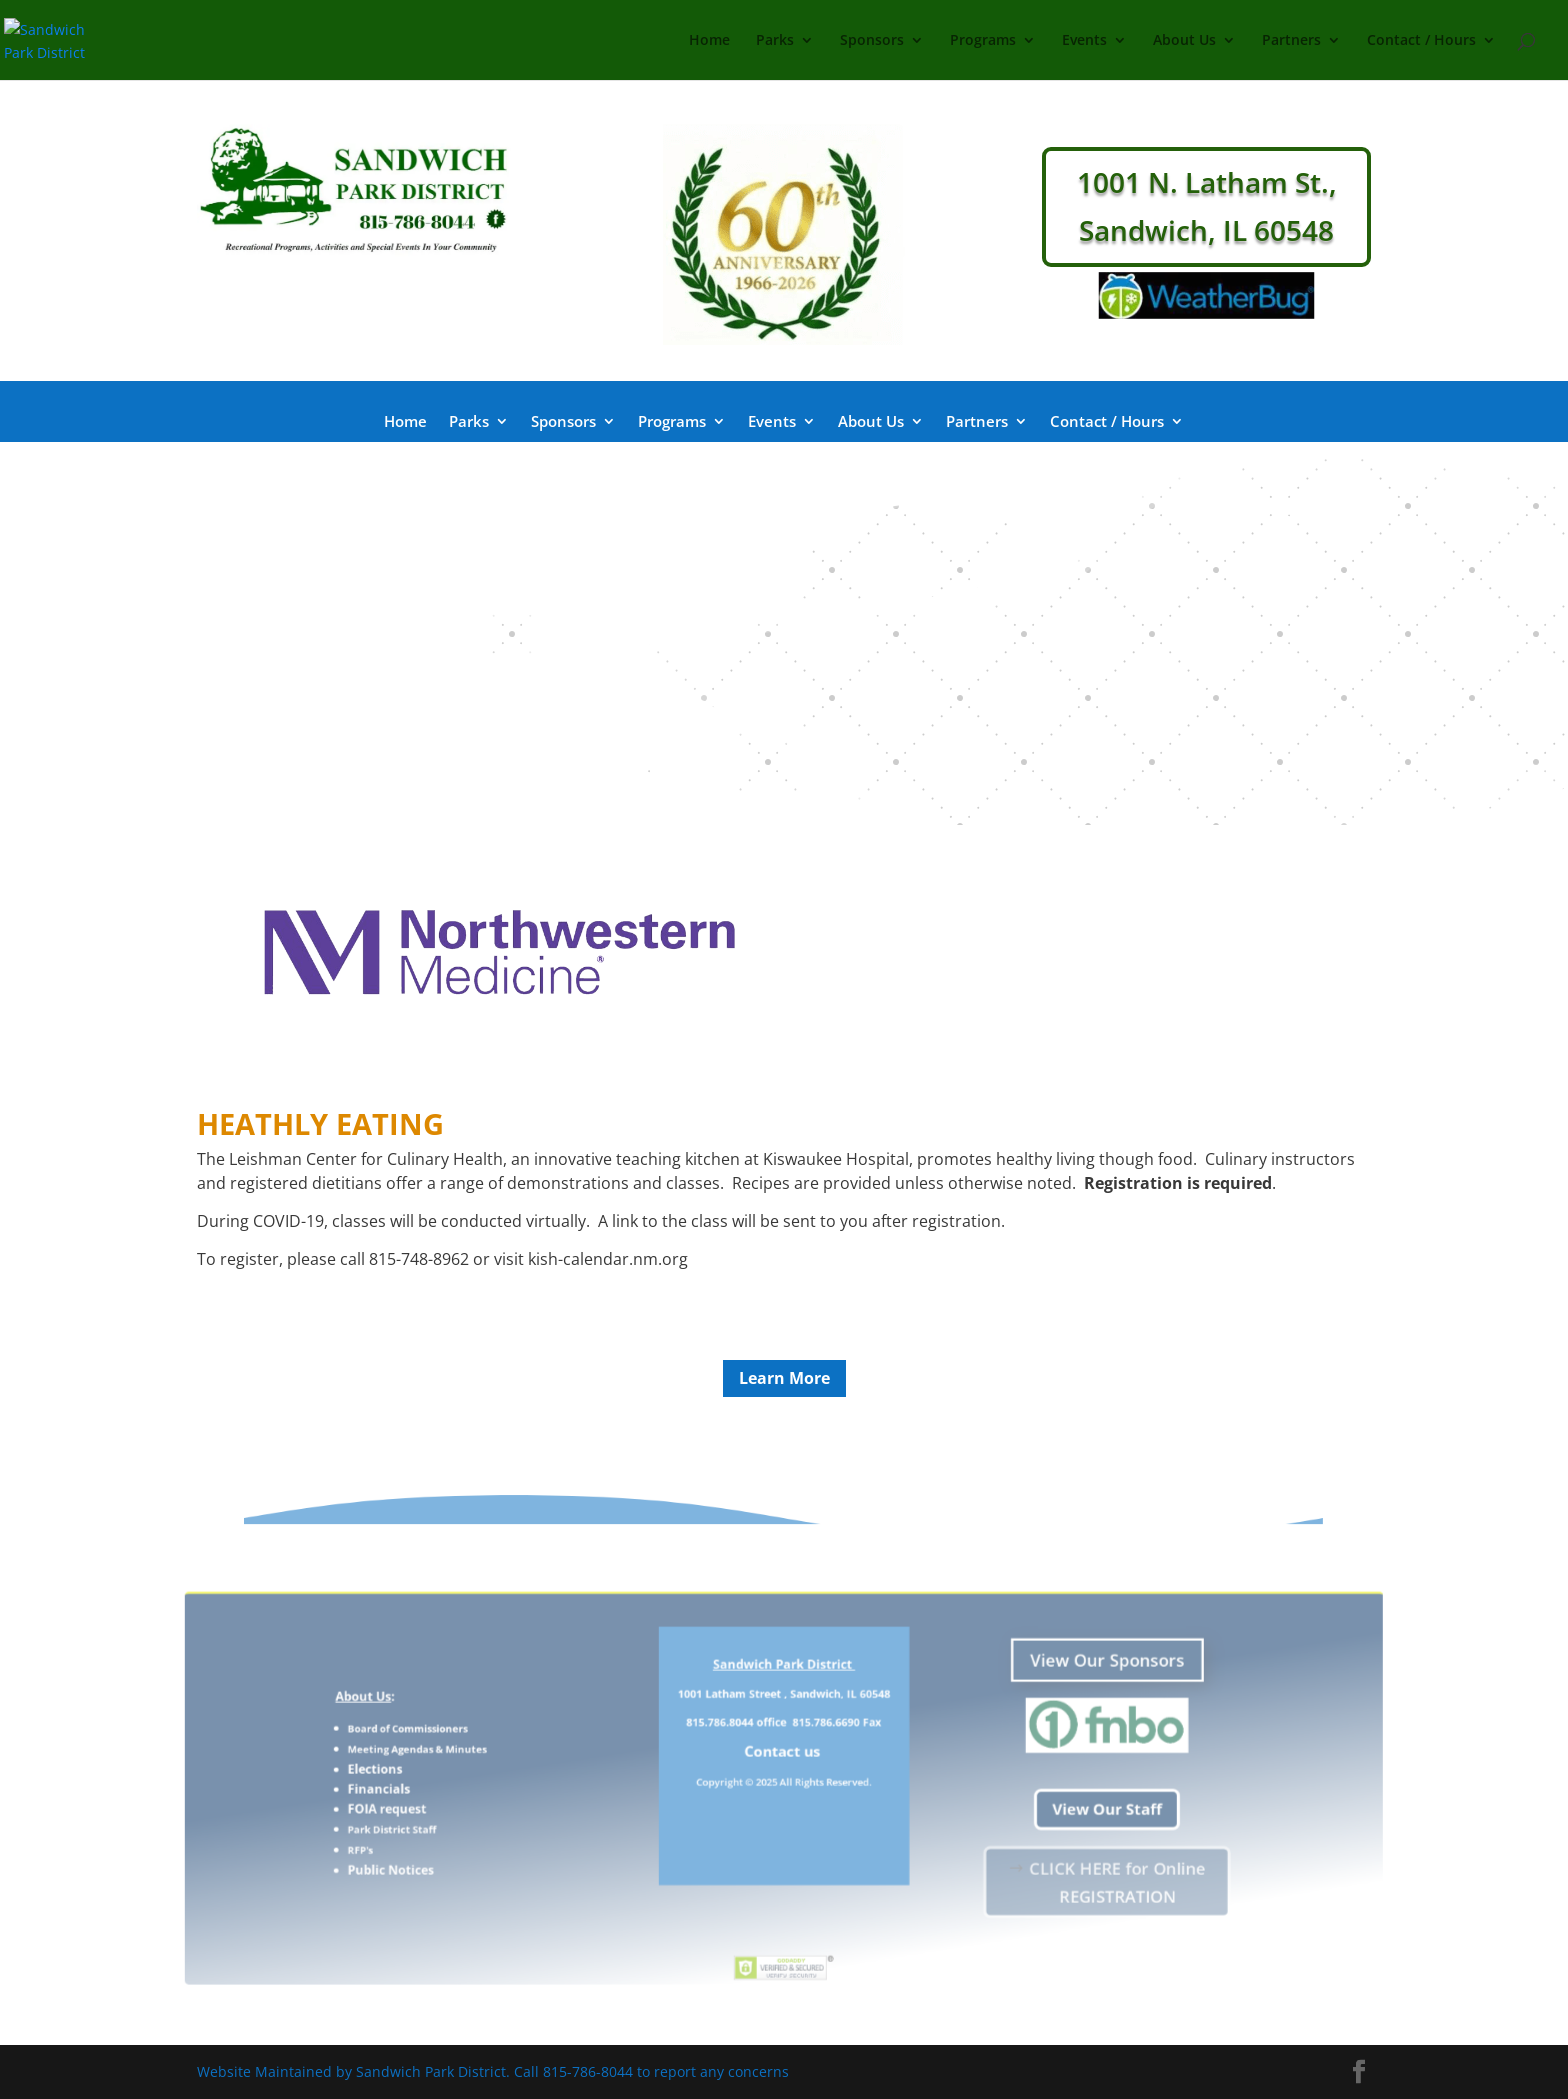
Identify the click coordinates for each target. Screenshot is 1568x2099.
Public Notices (489, 1849)
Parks (775, 41)
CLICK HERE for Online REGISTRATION (1035, 1858)
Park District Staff (490, 1819)
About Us (1184, 41)
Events (1084, 41)
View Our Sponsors (1027, 1691)
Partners (1291, 41)
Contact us (784, 1760)
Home (709, 41)
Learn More (784, 1378)
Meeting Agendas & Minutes (509, 1759)
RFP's (466, 1834)
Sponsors (872, 41)
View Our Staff (1026, 1803)
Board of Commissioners (501, 1743)
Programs (983, 41)
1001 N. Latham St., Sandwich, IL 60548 (1207, 206)
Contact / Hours (1421, 41)
